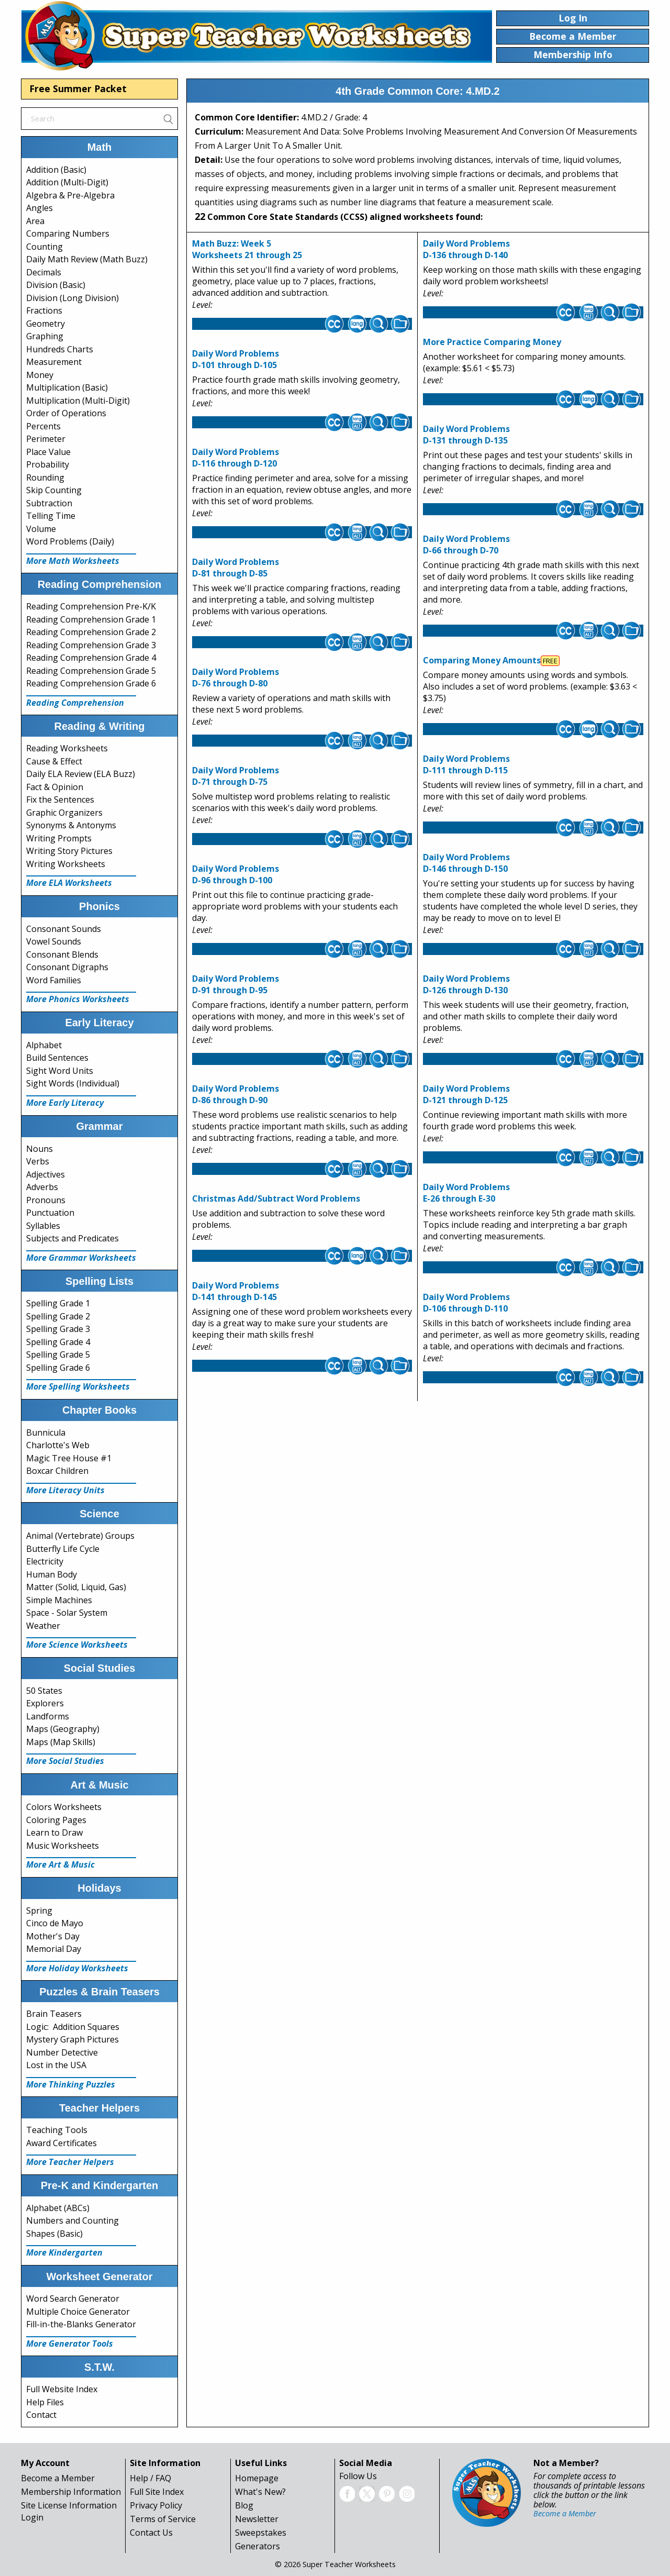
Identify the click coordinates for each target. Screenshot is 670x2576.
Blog (244, 2505)
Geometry (45, 323)
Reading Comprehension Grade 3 (91, 645)
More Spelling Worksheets (78, 1386)
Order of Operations (66, 413)
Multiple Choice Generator (78, 2311)
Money (39, 375)
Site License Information (69, 2505)
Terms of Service (163, 2519)
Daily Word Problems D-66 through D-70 (466, 544)
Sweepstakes (260, 2532)
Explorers (45, 1703)
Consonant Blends (62, 954)
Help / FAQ (150, 2478)
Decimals (43, 272)
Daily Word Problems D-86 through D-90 (235, 1094)
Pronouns (45, 1200)
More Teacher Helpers (70, 2162)
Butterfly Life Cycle (62, 1549)
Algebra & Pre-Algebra (70, 195)
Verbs (37, 1161)
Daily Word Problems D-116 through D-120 (235, 457)
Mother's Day (53, 1936)
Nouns (39, 1148)
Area (35, 221)
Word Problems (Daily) (70, 541)
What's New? (260, 2491)
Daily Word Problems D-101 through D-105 (235, 359)
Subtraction (49, 503)
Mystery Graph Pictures (72, 2039)
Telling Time (50, 515)
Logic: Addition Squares (72, 2027)
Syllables (43, 1225)
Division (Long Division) (72, 298)
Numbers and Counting (72, 2220)
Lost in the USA (56, 2065)
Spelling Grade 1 (58, 1303)
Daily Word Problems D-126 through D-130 (466, 984)
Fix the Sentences (60, 799)
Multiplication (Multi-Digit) (78, 400)
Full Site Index (157, 2491)
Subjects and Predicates (72, 1238)
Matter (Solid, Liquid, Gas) (76, 1587)
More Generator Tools (69, 2343)
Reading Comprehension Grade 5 (91, 670)
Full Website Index (61, 2389)
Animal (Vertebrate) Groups (80, 1535)
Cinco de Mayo (54, 1923)
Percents (43, 426)
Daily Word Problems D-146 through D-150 (466, 862)
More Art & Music (60, 1864)
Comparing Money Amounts (482, 660)
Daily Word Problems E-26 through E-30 (466, 1192)
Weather (43, 1625)
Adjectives (45, 1174)
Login (32, 2517)
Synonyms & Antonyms (71, 825)
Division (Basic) (55, 285)
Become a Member (58, 2478)
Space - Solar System (66, 1612)
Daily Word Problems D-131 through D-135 (466, 434)
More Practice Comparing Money (492, 342)
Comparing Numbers (67, 233)
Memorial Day (53, 1949)
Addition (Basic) (56, 169)
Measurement (54, 362)
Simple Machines (59, 1600)
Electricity (44, 1561)
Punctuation (50, 1212)
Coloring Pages (56, 1820)
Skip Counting (54, 490)
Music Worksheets (62, 1845)
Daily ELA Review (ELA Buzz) (80, 774)
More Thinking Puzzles (70, 2084)
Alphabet (44, 1045)
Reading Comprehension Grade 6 (91, 683)
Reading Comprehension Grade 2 (91, 632)
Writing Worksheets (65, 864)
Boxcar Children (57, 1470)
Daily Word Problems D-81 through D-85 (235, 567)
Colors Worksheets (64, 1807)
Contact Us (151, 2532)
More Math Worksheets (72, 561)
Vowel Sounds (53, 941)
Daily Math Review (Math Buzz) (87, 259)
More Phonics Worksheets (77, 999)
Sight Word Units (59, 1070)
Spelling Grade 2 (58, 1316)
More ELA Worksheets (69, 883)
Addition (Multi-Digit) (67, 182)
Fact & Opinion (54, 787)
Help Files (45, 2402)
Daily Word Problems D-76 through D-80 (235, 677)
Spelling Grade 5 (58, 1354)
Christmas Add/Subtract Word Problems (276, 1198)
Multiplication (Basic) (67, 387)
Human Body (51, 1574)
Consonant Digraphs (67, 967)
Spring (39, 1910)
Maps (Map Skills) (60, 1742)
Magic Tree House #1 (68, 1458)
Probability (47, 464)
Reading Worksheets (67, 748)
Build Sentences (57, 1057)
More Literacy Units (65, 1490)
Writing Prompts (59, 838)
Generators (257, 2546)
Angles (39, 208)
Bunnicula (45, 1432)
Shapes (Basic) (54, 2233)
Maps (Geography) (62, 1729)
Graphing (44, 336)
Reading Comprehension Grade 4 (91, 657)
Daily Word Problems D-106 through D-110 (466, 1302)
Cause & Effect (54, 761)
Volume (41, 529)
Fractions (44, 310)
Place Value (48, 452)
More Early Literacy (65, 1102)
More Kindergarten (64, 2252)
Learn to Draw (54, 1832)
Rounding (45, 477)
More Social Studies (65, 1761)
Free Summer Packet (78, 88)
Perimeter (45, 439)
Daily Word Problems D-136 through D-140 (466, 249)
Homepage (256, 2478)
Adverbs (42, 1187)
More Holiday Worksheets (77, 1968)
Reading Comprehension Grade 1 (91, 619)
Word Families (53, 980)
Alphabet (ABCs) (58, 2208)
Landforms (47, 1716)
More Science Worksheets (77, 1644)
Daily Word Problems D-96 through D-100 (235, 874)
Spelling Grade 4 (58, 1342)
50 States (44, 1690)
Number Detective (62, 2052)
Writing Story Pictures (69, 851)
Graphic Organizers (64, 812)
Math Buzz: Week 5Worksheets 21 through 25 (247, 249)
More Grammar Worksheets (81, 1257)
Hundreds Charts (59, 349)
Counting (44, 246)
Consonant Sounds (63, 929)
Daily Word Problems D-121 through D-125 (466, 1094)
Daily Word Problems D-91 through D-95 (235, 984)
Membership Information (71, 2491)
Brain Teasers (54, 2013)
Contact (41, 2414)
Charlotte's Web (58, 1445)
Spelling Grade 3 (58, 1329)
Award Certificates (61, 2143)
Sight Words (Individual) (72, 1083)
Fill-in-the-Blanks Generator (81, 2324)
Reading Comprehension (75, 702)
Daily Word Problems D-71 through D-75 (235, 775)
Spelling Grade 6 (58, 1367)
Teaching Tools (56, 2130)
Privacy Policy (156, 2505)
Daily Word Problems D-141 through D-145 (235, 1291)
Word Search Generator (72, 2298)
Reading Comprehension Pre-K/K (91, 606)
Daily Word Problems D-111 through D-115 (466, 764)
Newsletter (256, 2519)
